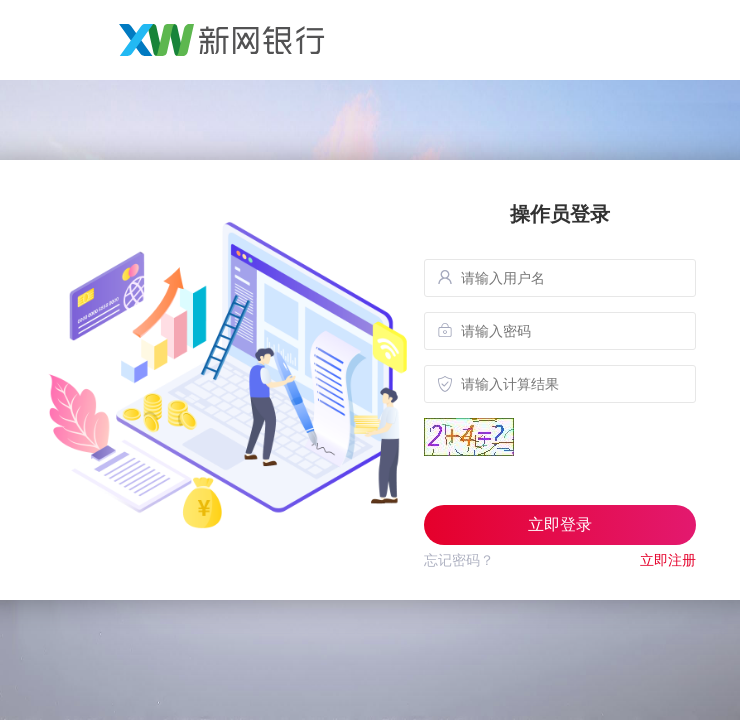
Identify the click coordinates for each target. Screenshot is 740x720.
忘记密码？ (459, 560)
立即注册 (668, 560)
